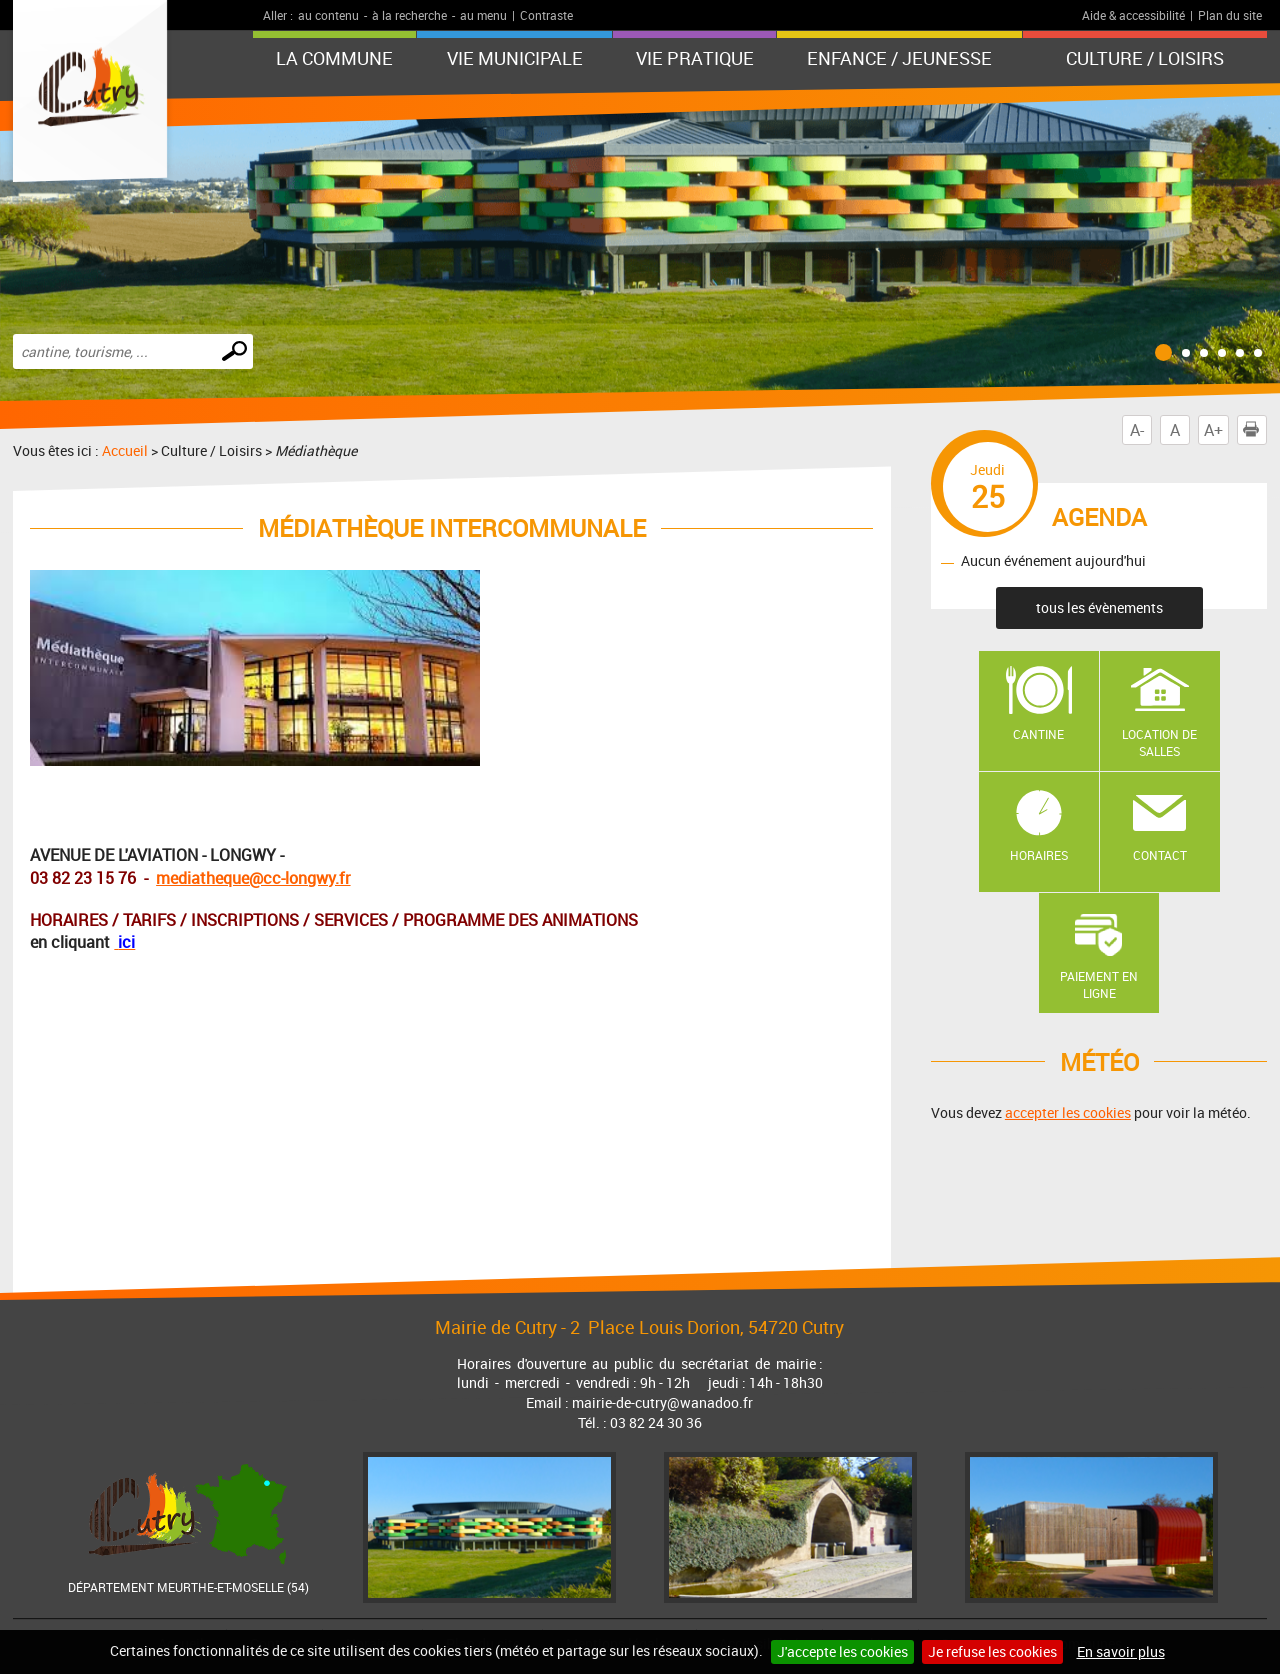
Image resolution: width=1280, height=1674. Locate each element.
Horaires (1039, 855)
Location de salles (1159, 742)
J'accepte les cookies (842, 1651)
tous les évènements (1099, 607)
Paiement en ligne (1099, 984)
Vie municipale (515, 58)
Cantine (1038, 734)
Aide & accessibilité (1133, 15)
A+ (1213, 430)
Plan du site (1230, 15)
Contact (1160, 855)
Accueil (125, 450)
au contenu (328, 15)
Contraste (546, 15)
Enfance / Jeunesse (899, 58)
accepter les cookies (1068, 1112)
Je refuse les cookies (992, 1651)
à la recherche (409, 15)
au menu (483, 15)
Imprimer (1255, 430)
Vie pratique (695, 58)
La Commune (334, 58)
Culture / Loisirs (1145, 58)
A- (1137, 430)
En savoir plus (1121, 1651)
